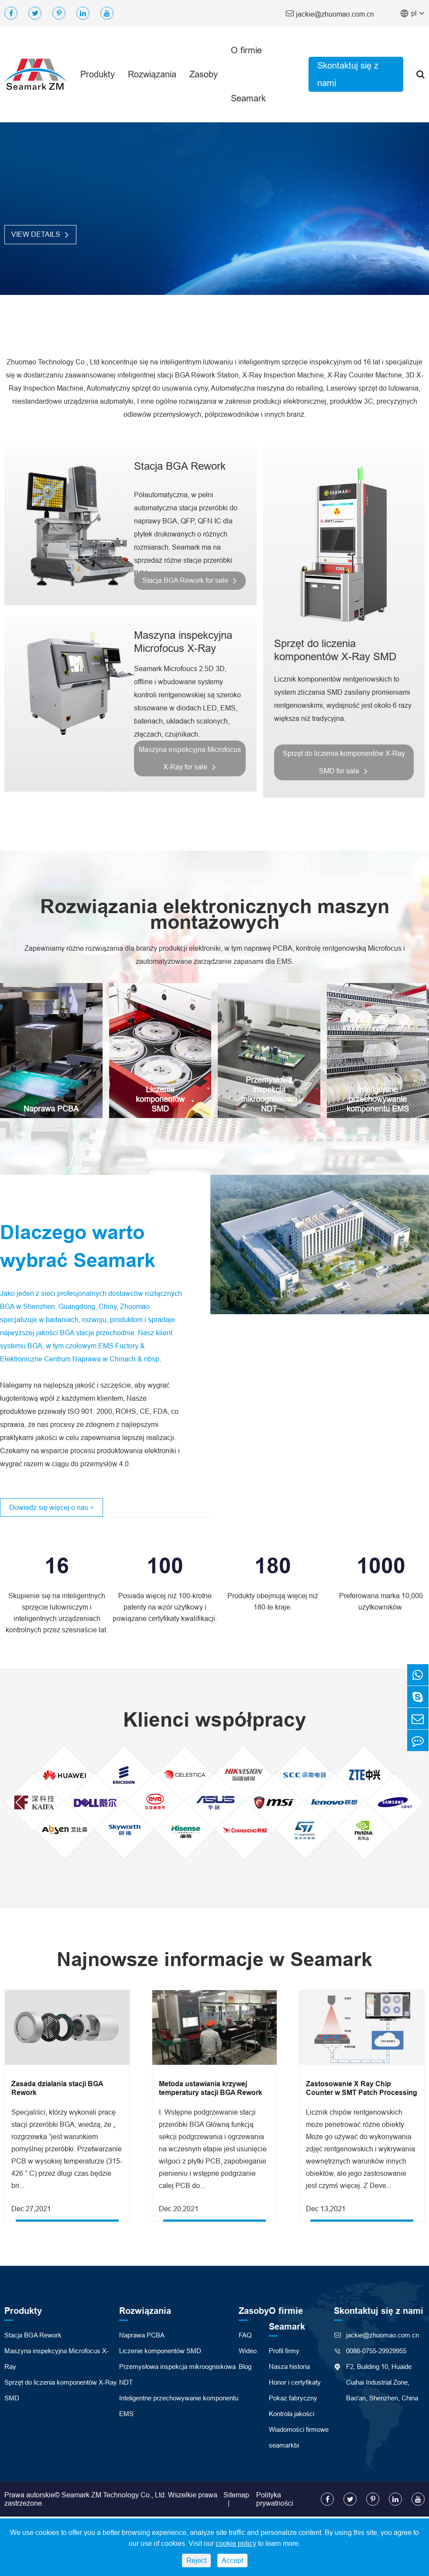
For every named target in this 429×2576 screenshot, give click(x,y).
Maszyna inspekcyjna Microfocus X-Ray (180, 642)
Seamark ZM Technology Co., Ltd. (114, 2496)
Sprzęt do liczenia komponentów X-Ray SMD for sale (344, 760)
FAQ (245, 2337)
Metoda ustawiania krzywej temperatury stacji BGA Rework (210, 2089)
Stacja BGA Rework (177, 466)
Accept (232, 2560)
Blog (245, 2368)
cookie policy (236, 2543)
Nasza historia (289, 2368)
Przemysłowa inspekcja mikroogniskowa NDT (269, 1095)
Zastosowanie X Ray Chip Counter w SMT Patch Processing (361, 2089)
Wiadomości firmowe (299, 2431)
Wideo (248, 2352)
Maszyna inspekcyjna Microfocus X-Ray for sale (188, 758)
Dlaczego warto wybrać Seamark (80, 1247)
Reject (196, 2560)
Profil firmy (284, 2352)
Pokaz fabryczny (293, 2399)
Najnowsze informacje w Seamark (215, 1961)
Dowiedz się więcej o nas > (51, 1509)
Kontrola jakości (291, 2415)
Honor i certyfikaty (295, 2384)
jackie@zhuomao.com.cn (329, 13)
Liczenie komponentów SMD (160, 1099)
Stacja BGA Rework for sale (188, 580)
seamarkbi (284, 2447)
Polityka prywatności (274, 2501)
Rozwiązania (152, 74)
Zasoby (203, 74)
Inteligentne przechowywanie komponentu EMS (378, 1099)
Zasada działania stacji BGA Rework (57, 2089)
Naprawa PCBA (51, 1109)
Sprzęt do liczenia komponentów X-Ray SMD (335, 649)
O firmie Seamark (248, 74)
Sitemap (236, 2496)
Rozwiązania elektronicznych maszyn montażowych (214, 914)
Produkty (97, 74)
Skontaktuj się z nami (347, 74)
